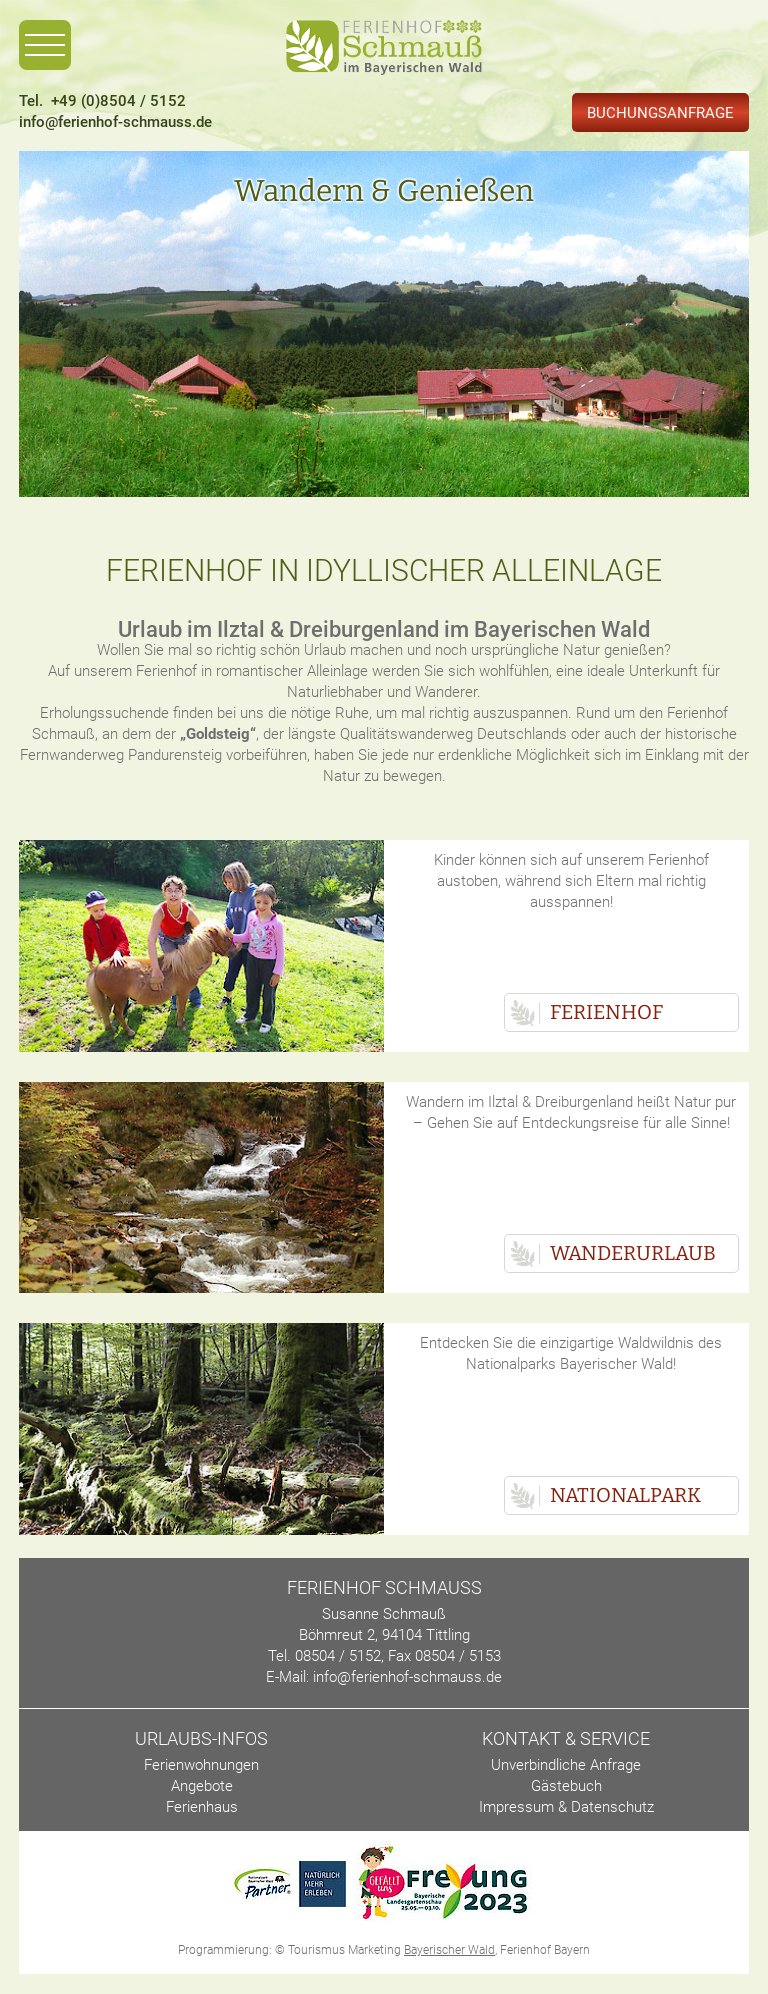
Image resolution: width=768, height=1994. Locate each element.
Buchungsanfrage (660, 113)
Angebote (202, 1786)
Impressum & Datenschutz (566, 1807)
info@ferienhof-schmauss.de (115, 122)
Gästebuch (566, 1786)
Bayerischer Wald (449, 1950)
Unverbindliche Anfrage (566, 1765)
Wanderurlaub (633, 1253)
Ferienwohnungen (201, 1765)
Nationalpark (625, 1495)
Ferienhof (606, 1012)
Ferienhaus (202, 1807)
